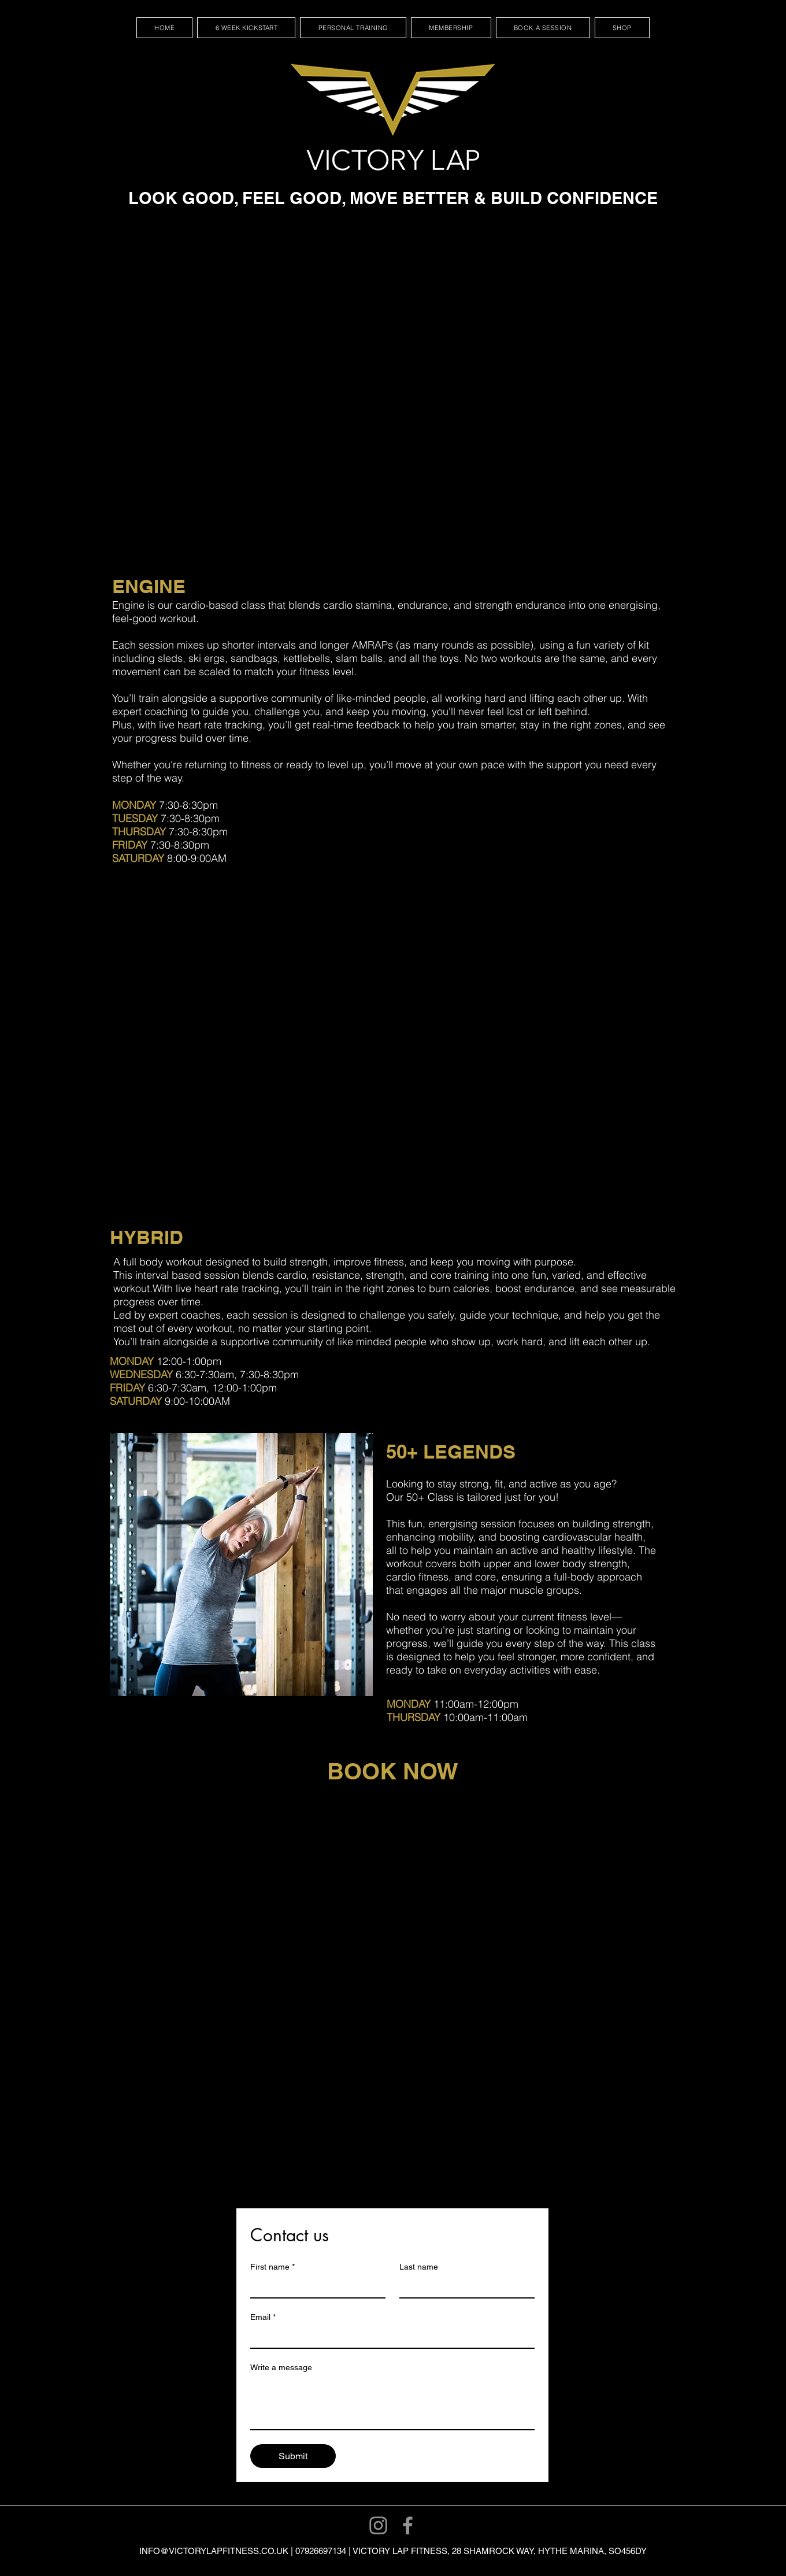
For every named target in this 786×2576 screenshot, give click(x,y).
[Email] (389, 2337)
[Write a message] (392, 2403)
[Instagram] (378, 2525)
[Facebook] (408, 2525)
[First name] (314, 2287)
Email (263, 2317)
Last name (418, 2266)
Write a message (281, 2367)
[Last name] (463, 2287)
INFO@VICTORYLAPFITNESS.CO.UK (213, 2551)
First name (272, 2267)
